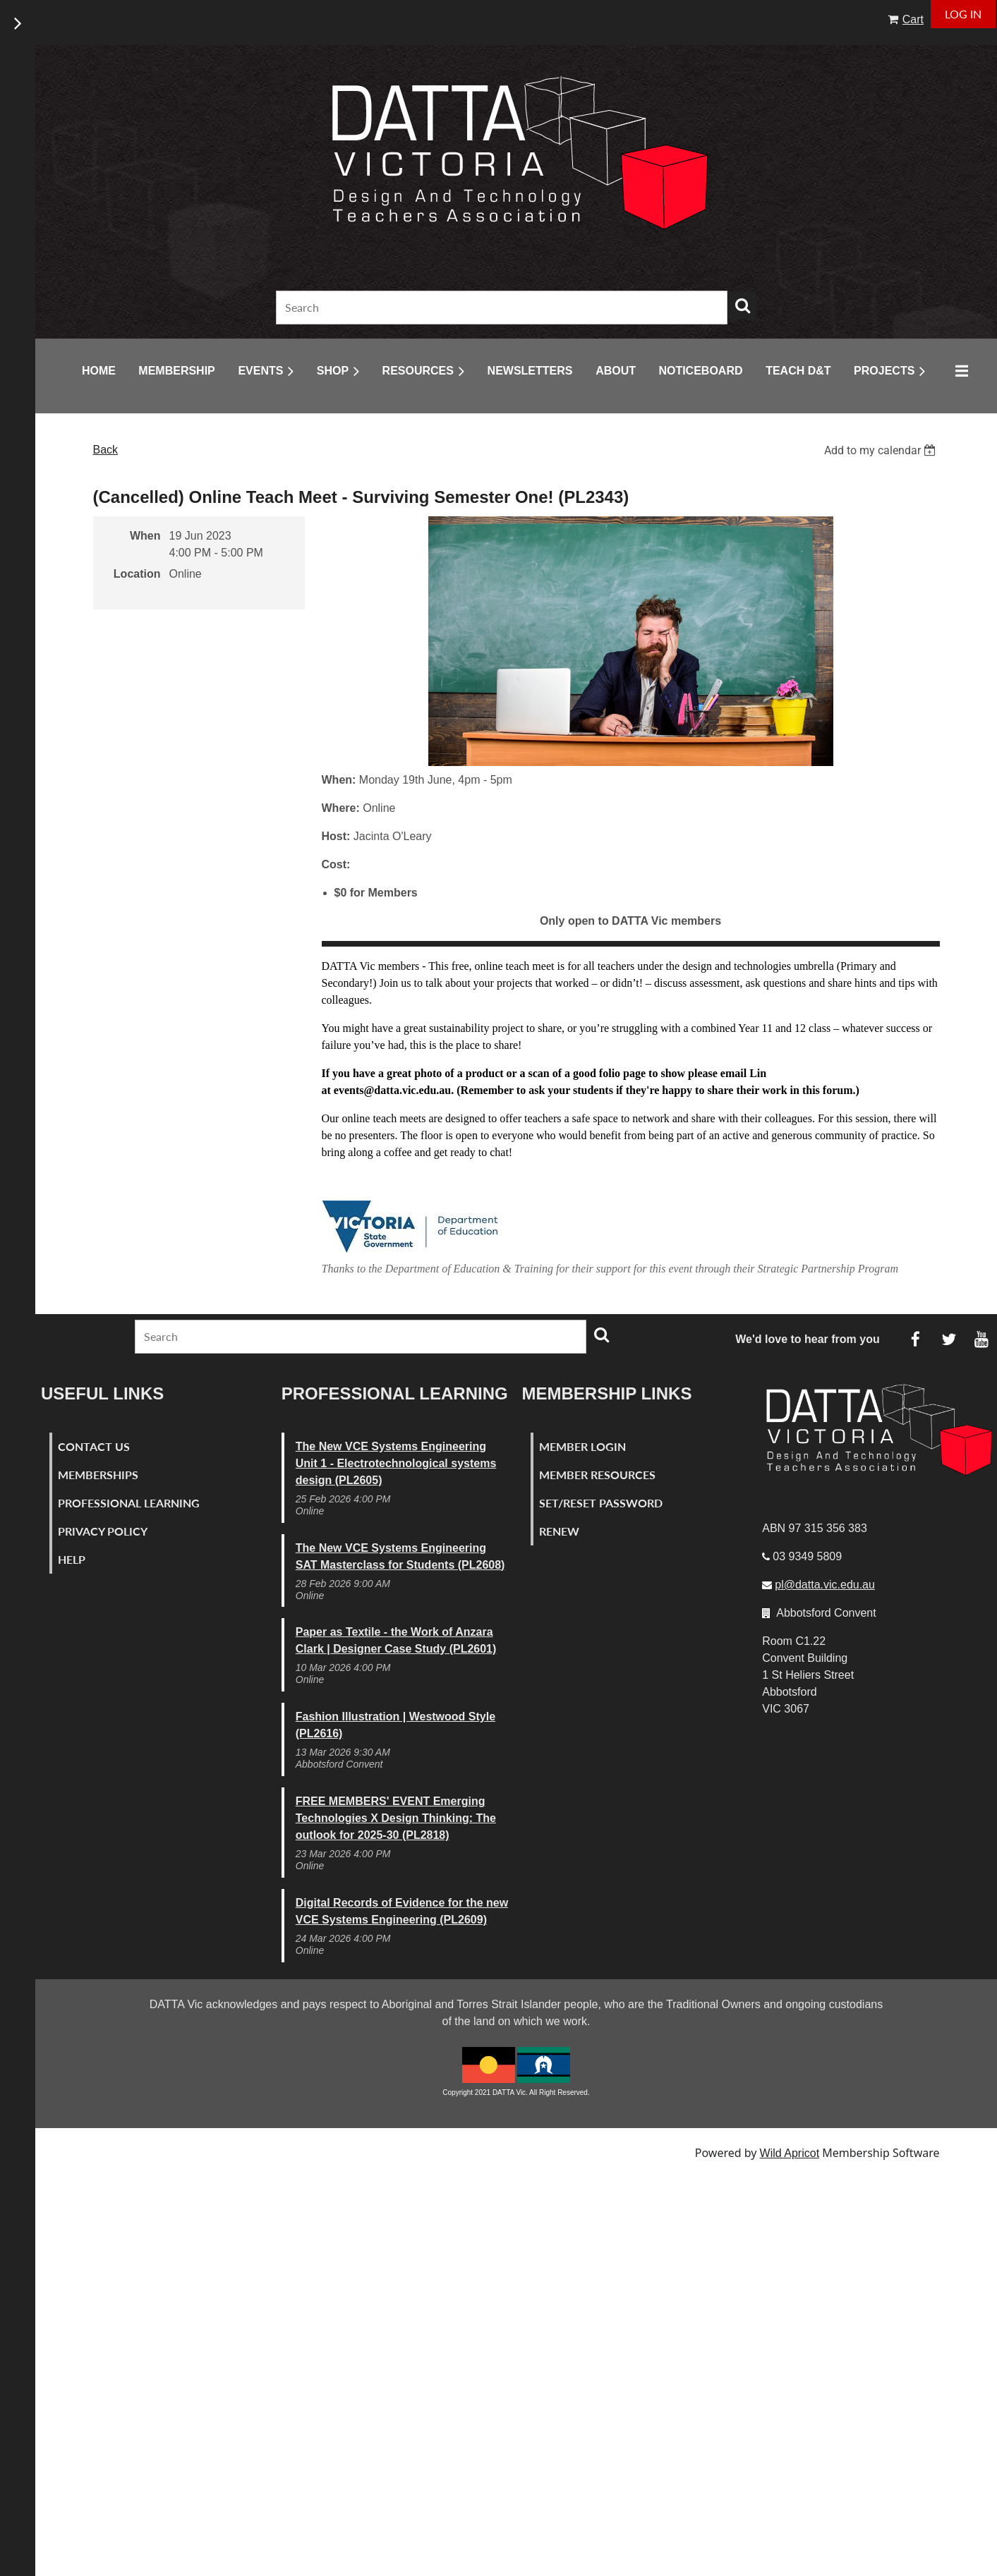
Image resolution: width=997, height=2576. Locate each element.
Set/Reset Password (601, 1502)
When (145, 536)
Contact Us (94, 1446)
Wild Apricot (789, 2153)
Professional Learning (129, 1502)
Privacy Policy (102, 1531)
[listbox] (882, 450)
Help (71, 1559)
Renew (559, 1531)
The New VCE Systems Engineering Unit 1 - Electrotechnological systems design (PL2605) (396, 1463)
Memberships (98, 1474)
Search (742, 305)
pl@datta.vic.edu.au (825, 1585)
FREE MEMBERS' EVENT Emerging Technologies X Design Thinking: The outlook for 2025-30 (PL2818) (396, 1818)
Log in (963, 13)
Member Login (582, 1446)
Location (137, 574)
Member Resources (597, 1474)
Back (106, 450)
